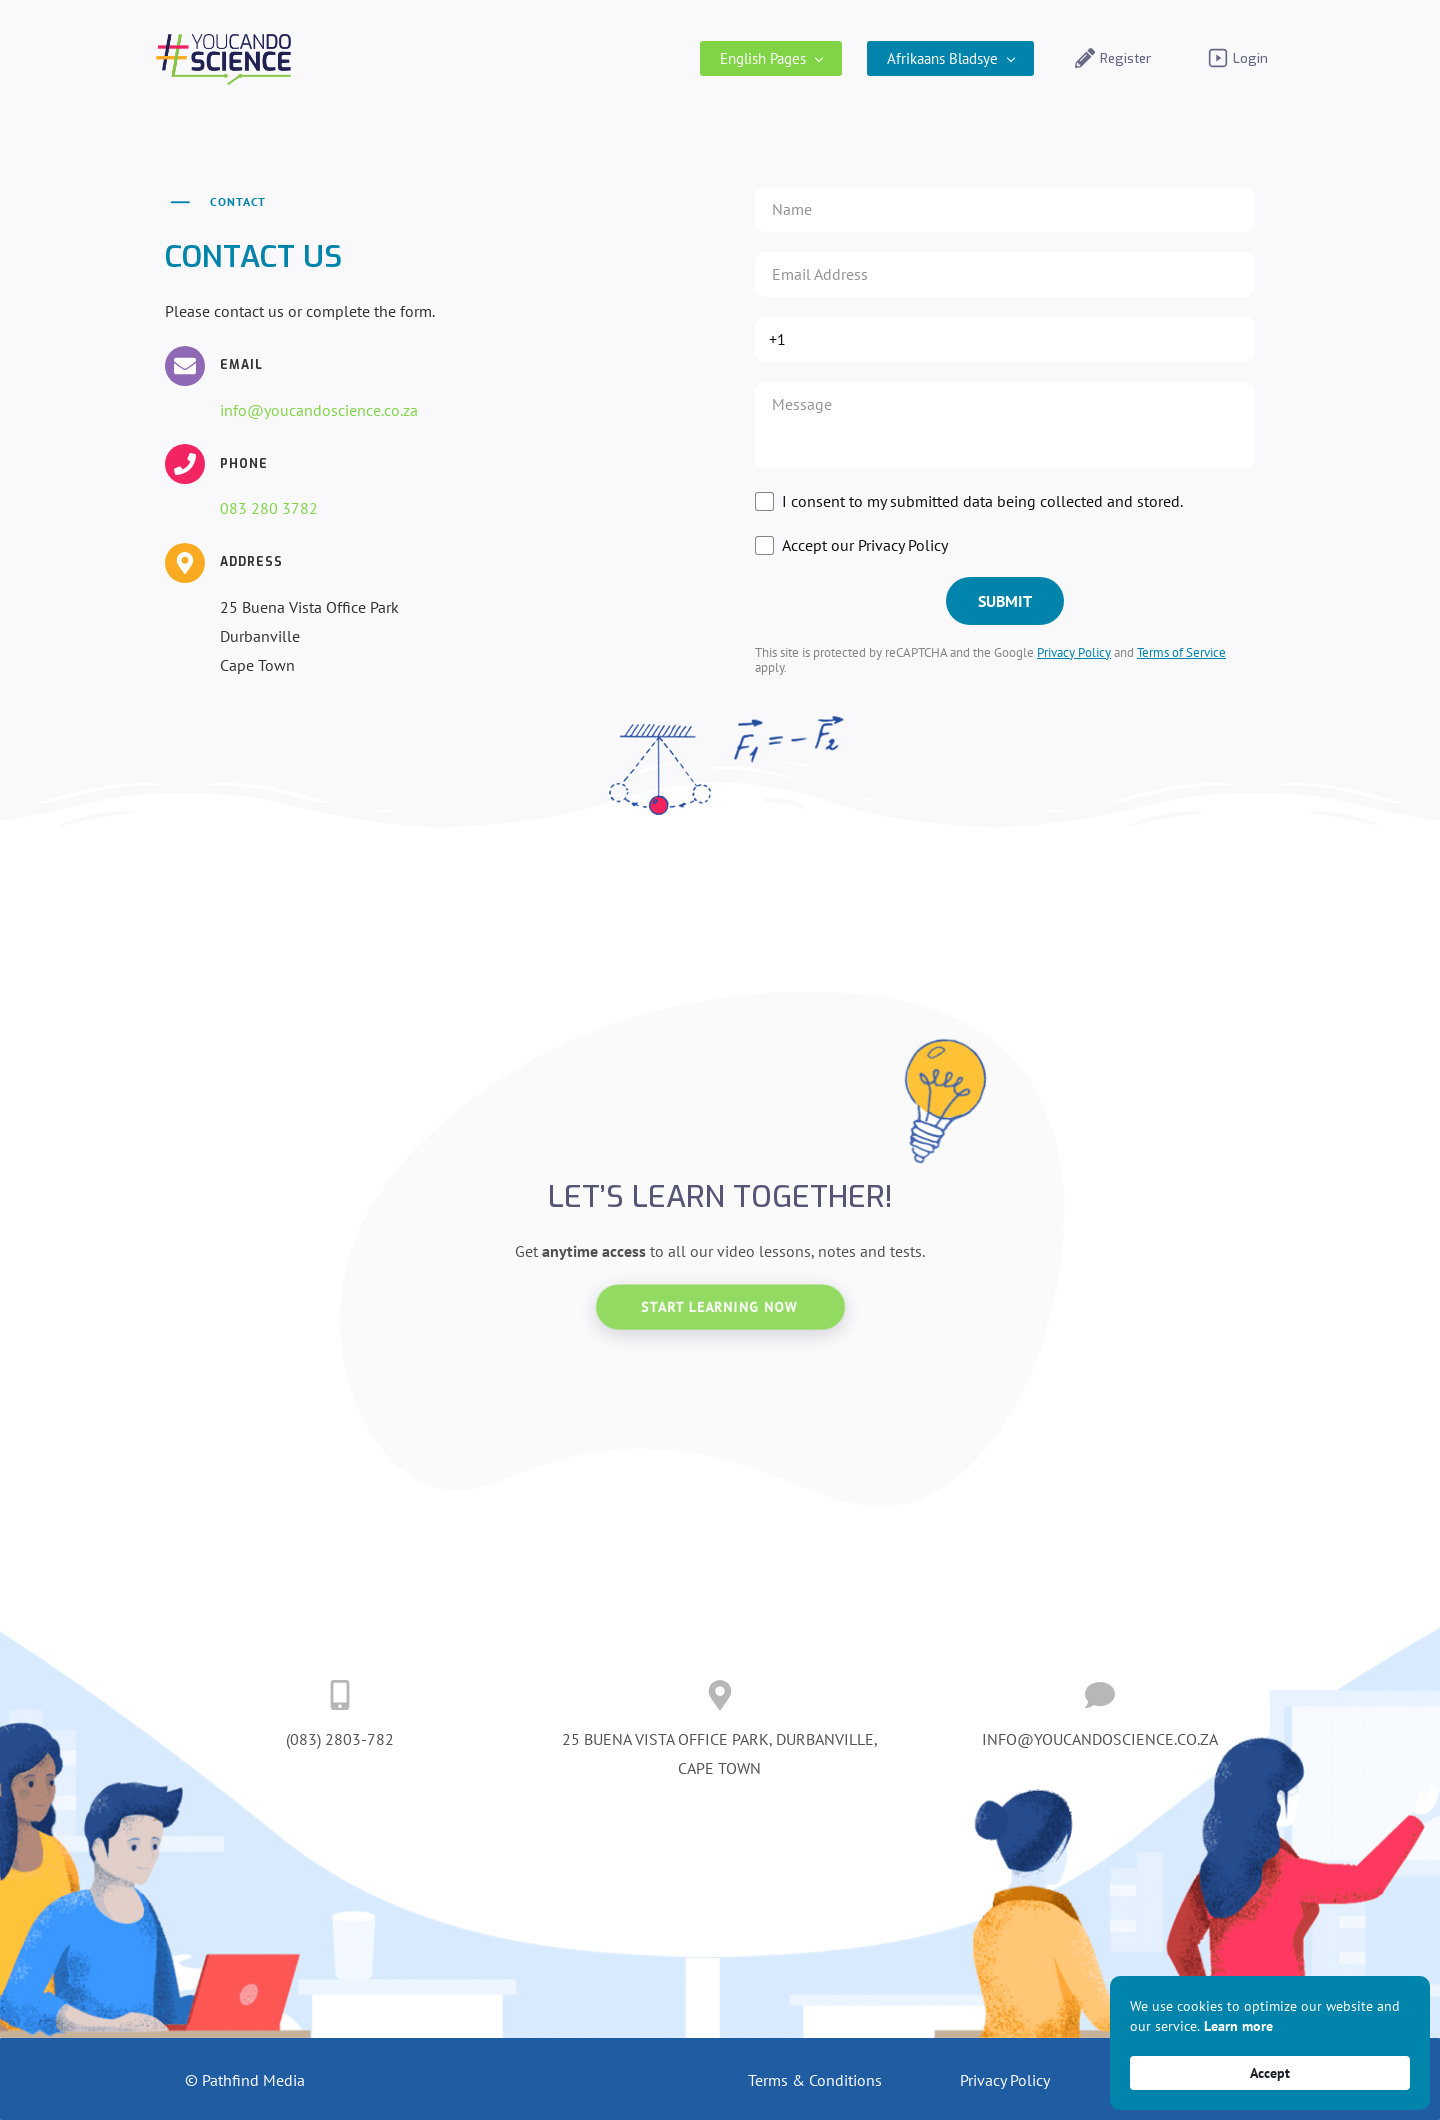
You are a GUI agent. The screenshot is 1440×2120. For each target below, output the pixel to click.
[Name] (1005, 209)
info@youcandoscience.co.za (319, 410)
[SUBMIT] (1005, 601)
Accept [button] (1270, 2073)
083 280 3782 (269, 509)
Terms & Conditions (815, 2080)
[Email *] (1005, 274)
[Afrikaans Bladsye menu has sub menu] (941, 58)
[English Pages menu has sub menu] (762, 58)
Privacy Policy (1074, 652)
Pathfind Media (253, 2080)
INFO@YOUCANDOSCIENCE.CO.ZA (1100, 1740)
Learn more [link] (1238, 2026)
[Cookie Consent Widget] (1270, 2043)
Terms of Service (1181, 652)
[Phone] (1003, 339)
